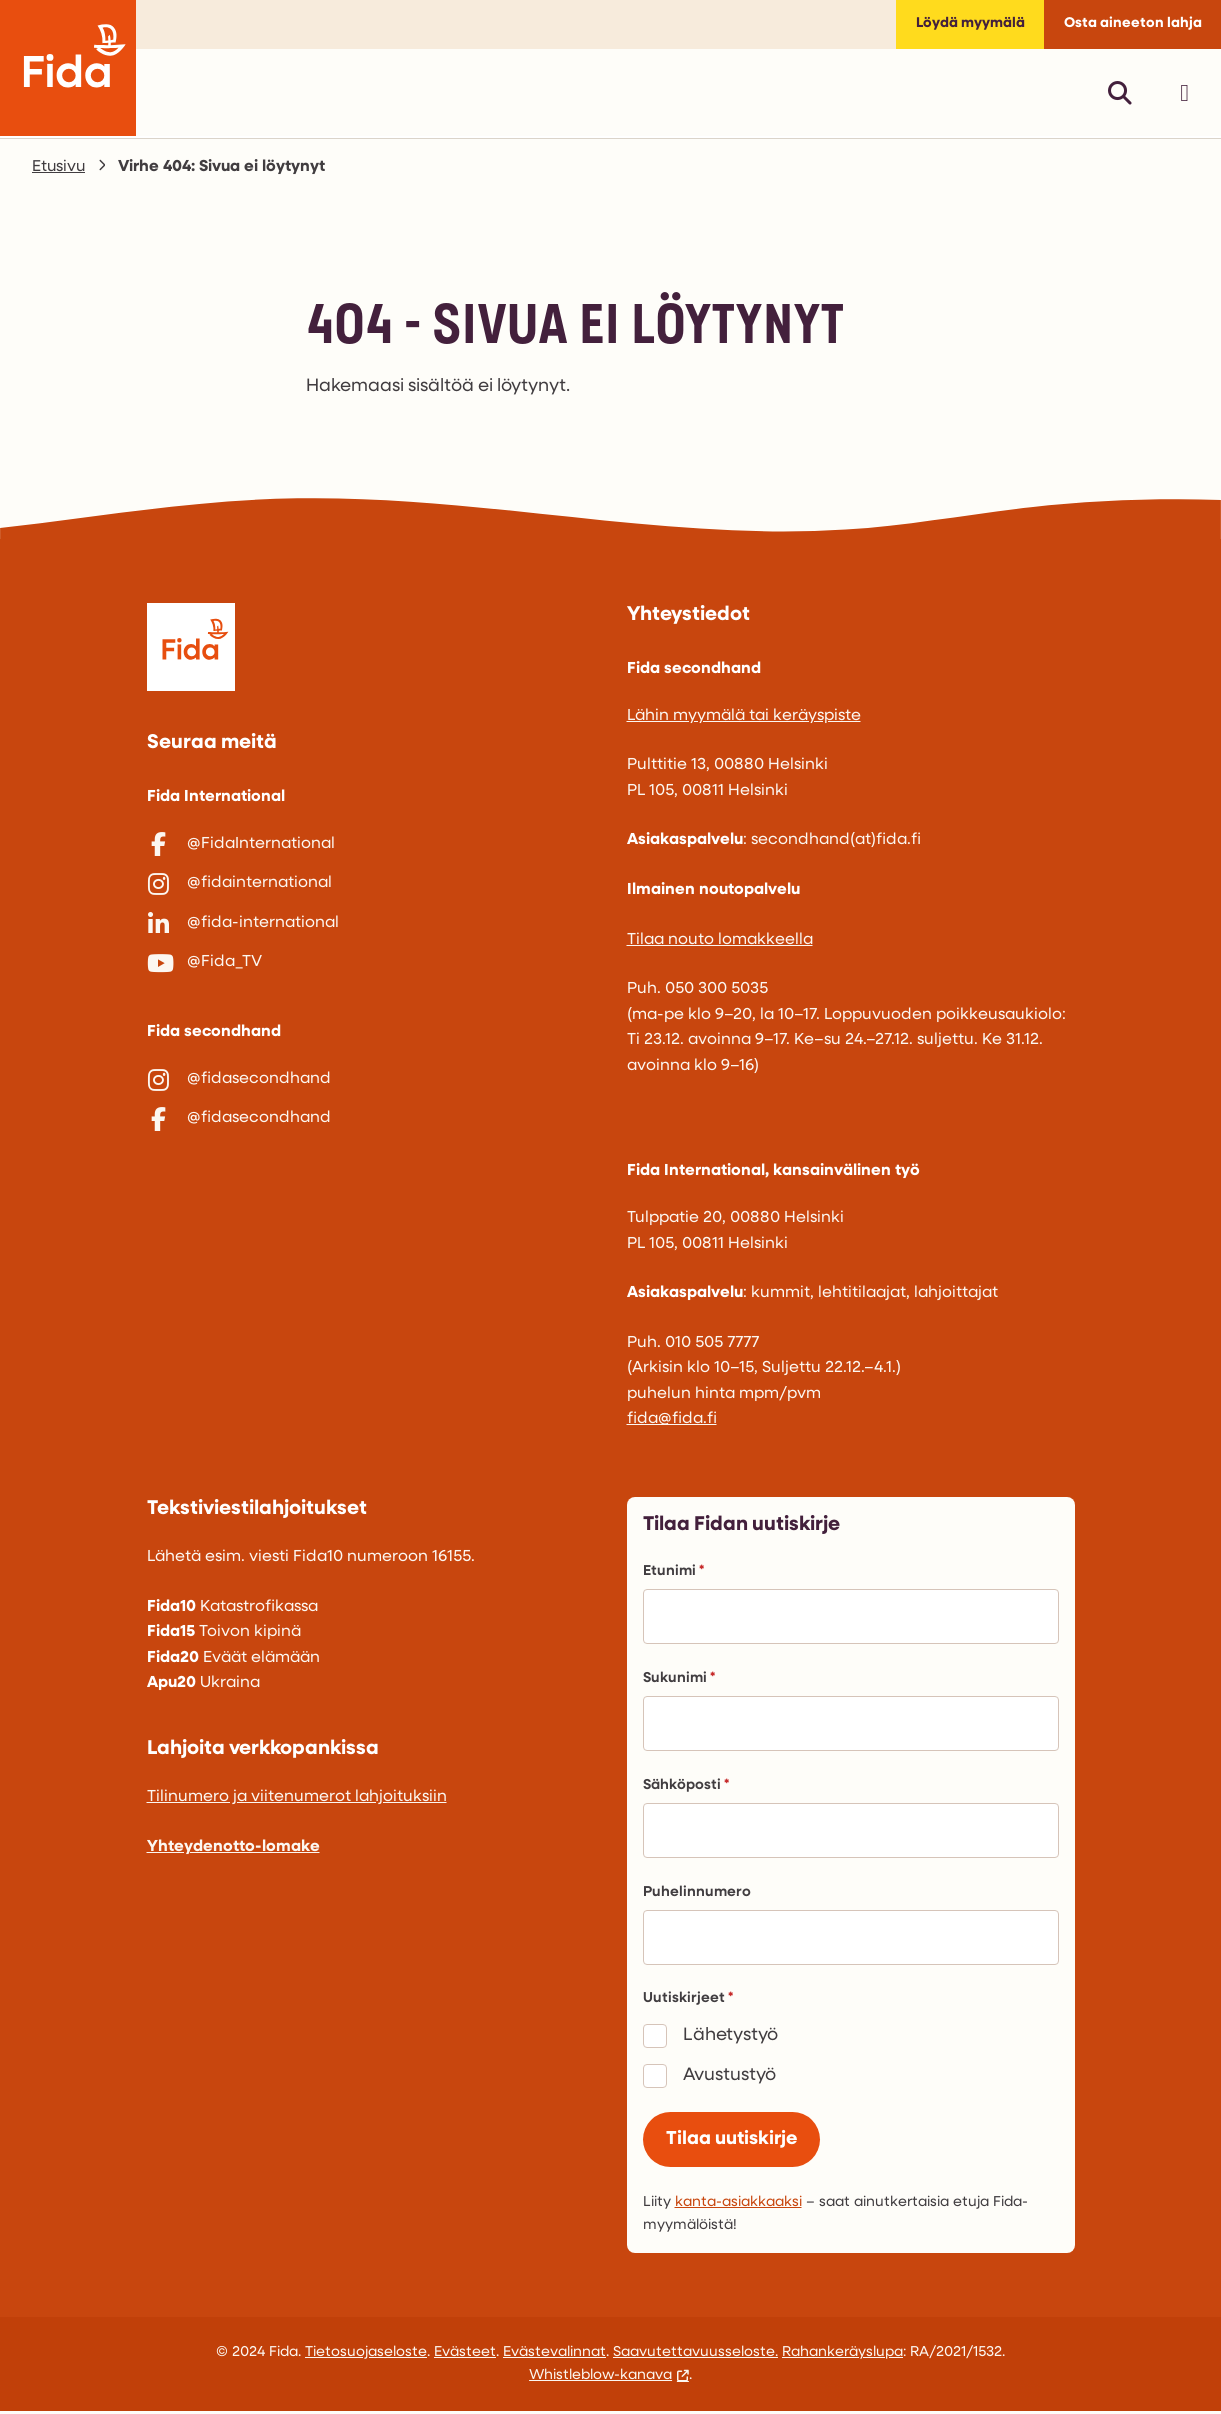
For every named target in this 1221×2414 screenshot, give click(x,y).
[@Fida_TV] (371, 971)
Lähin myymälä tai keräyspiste (744, 718)
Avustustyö (729, 2077)
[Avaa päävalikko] (1184, 94)
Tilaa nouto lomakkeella (720, 941)
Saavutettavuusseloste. (695, 2355)
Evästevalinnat (554, 2355)
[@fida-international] (371, 930)
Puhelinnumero (697, 1894)
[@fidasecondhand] (371, 1090)
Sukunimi (679, 1680)
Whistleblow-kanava (600, 2378)
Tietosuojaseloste (366, 2355)
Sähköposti (686, 1787)
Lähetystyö (730, 2037)
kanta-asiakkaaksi (738, 2205)
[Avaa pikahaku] (1120, 94)
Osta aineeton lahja (1132, 25)
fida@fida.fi (672, 1421)
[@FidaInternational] (371, 847)
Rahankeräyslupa (842, 2355)
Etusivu (59, 169)
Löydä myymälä (968, 25)
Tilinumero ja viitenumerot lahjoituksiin (297, 1799)
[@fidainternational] (371, 888)
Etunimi (673, 1573)
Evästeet (465, 2355)
